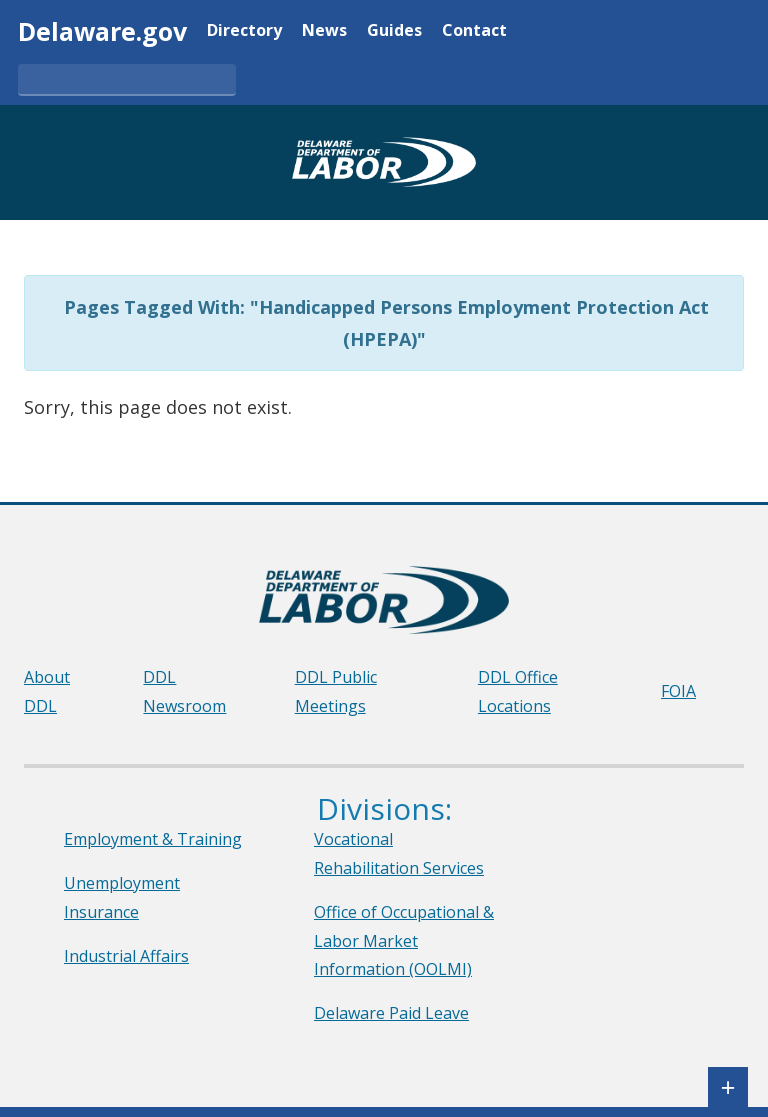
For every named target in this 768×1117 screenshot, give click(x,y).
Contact (474, 31)
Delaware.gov (102, 31)
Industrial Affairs (126, 956)
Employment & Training (153, 839)
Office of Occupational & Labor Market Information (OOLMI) (404, 941)
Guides (394, 31)
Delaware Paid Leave (391, 1013)
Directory (244, 31)
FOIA (678, 691)
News (324, 31)
